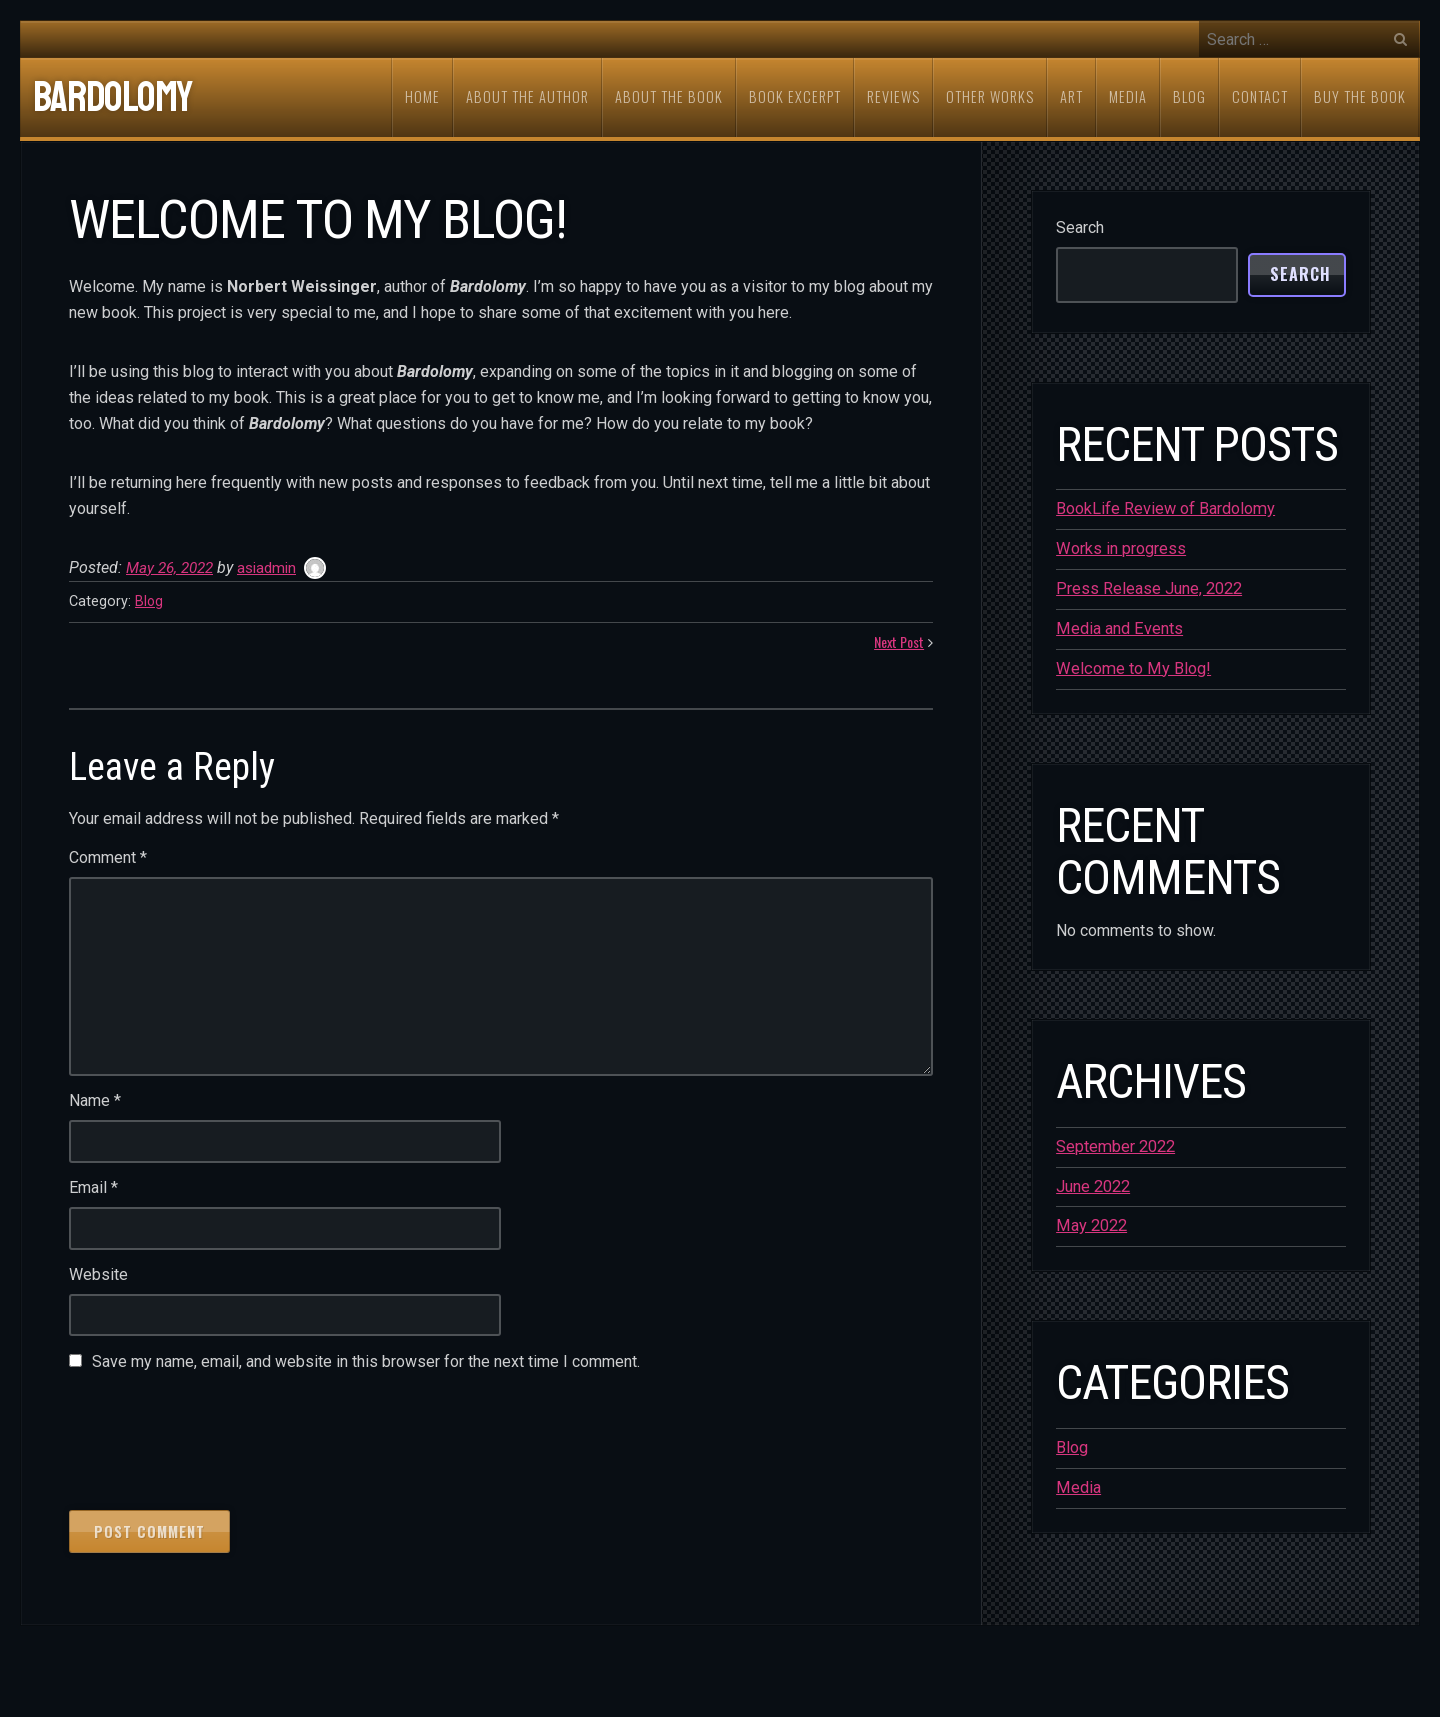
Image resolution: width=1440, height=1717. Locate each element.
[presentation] (221, 1438)
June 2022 (1093, 1183)
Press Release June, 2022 (1149, 587)
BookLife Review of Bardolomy (1165, 508)
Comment (108, 858)
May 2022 (1091, 1222)
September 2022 (1115, 1144)
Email (93, 1188)
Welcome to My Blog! (1131, 666)
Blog (149, 601)
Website (98, 1275)
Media (1078, 1483)
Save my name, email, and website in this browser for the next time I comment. (366, 1362)
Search (1080, 227)
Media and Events (1118, 627)
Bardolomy (112, 98)
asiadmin (275, 567)
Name (95, 1101)
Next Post (895, 642)
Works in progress (1120, 548)
